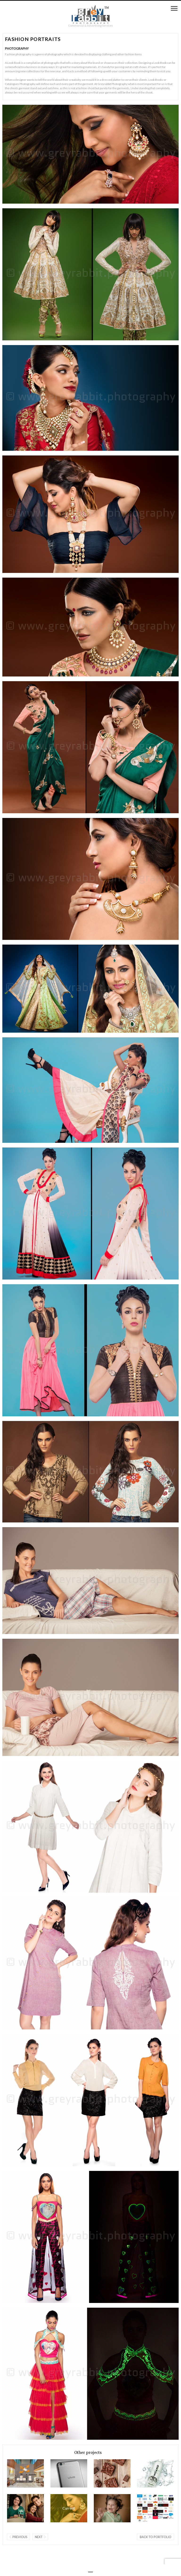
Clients (155, 2508)
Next (39, 2537)
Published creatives (155, 2473)
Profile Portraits (25, 2508)
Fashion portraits (68, 2508)
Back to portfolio (155, 2537)
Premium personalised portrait (112, 2508)
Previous (19, 2537)
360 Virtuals (25, 2473)
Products (68, 2473)
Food (112, 2473)
